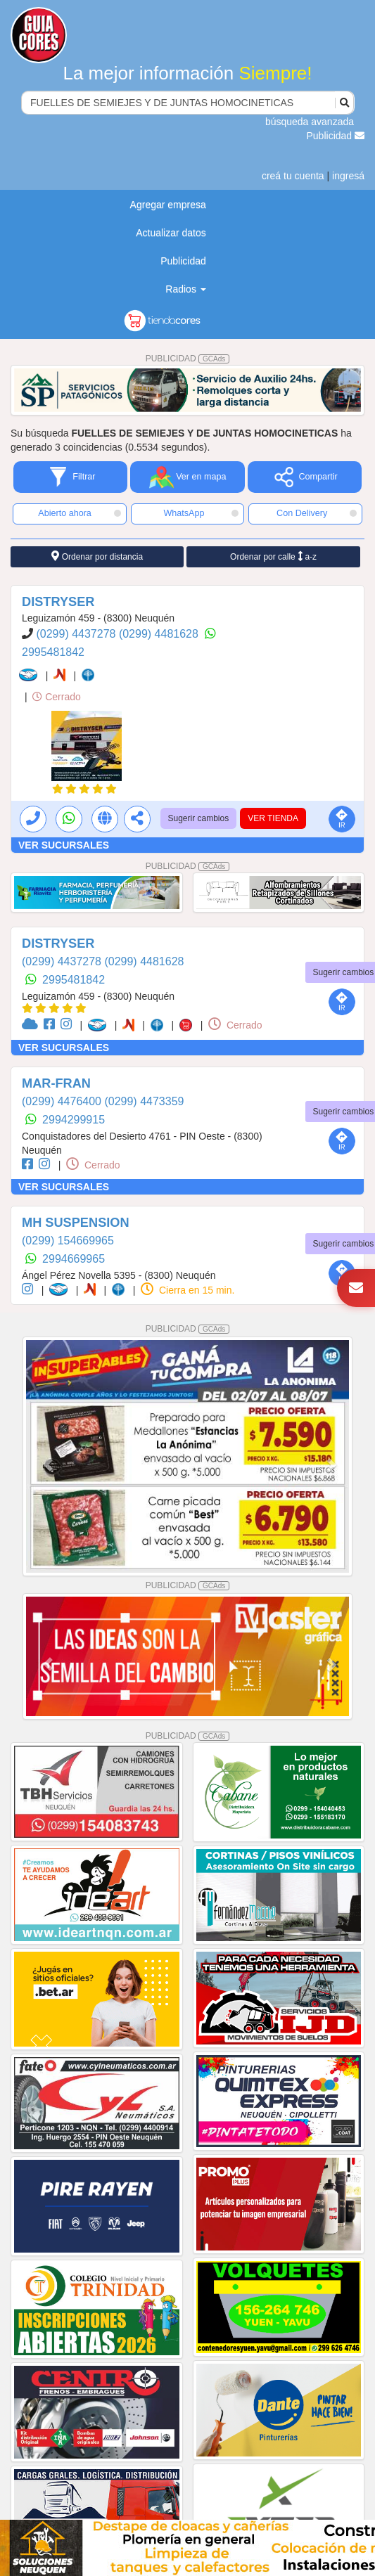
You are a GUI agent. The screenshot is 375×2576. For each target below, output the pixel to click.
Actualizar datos (171, 232)
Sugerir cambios (198, 818)
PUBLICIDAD (188, 358)
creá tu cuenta (293, 175)
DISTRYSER (58, 602)
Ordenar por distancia (97, 556)
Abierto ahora (79, 513)
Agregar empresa (168, 204)
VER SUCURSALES (63, 845)
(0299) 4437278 (77, 634)
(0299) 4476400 (63, 1101)
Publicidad (336, 135)
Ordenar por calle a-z (273, 556)
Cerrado (56, 696)
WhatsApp (201, 513)
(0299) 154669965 (68, 1241)
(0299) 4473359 (144, 1101)
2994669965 (73, 1259)
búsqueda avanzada (309, 121)
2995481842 (53, 652)
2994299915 (73, 1120)
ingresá (348, 175)
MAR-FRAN (56, 1083)
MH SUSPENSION (75, 1223)
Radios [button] (185, 289)
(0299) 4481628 (160, 634)
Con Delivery (317, 513)
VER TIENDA (273, 818)
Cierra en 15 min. (187, 1290)
